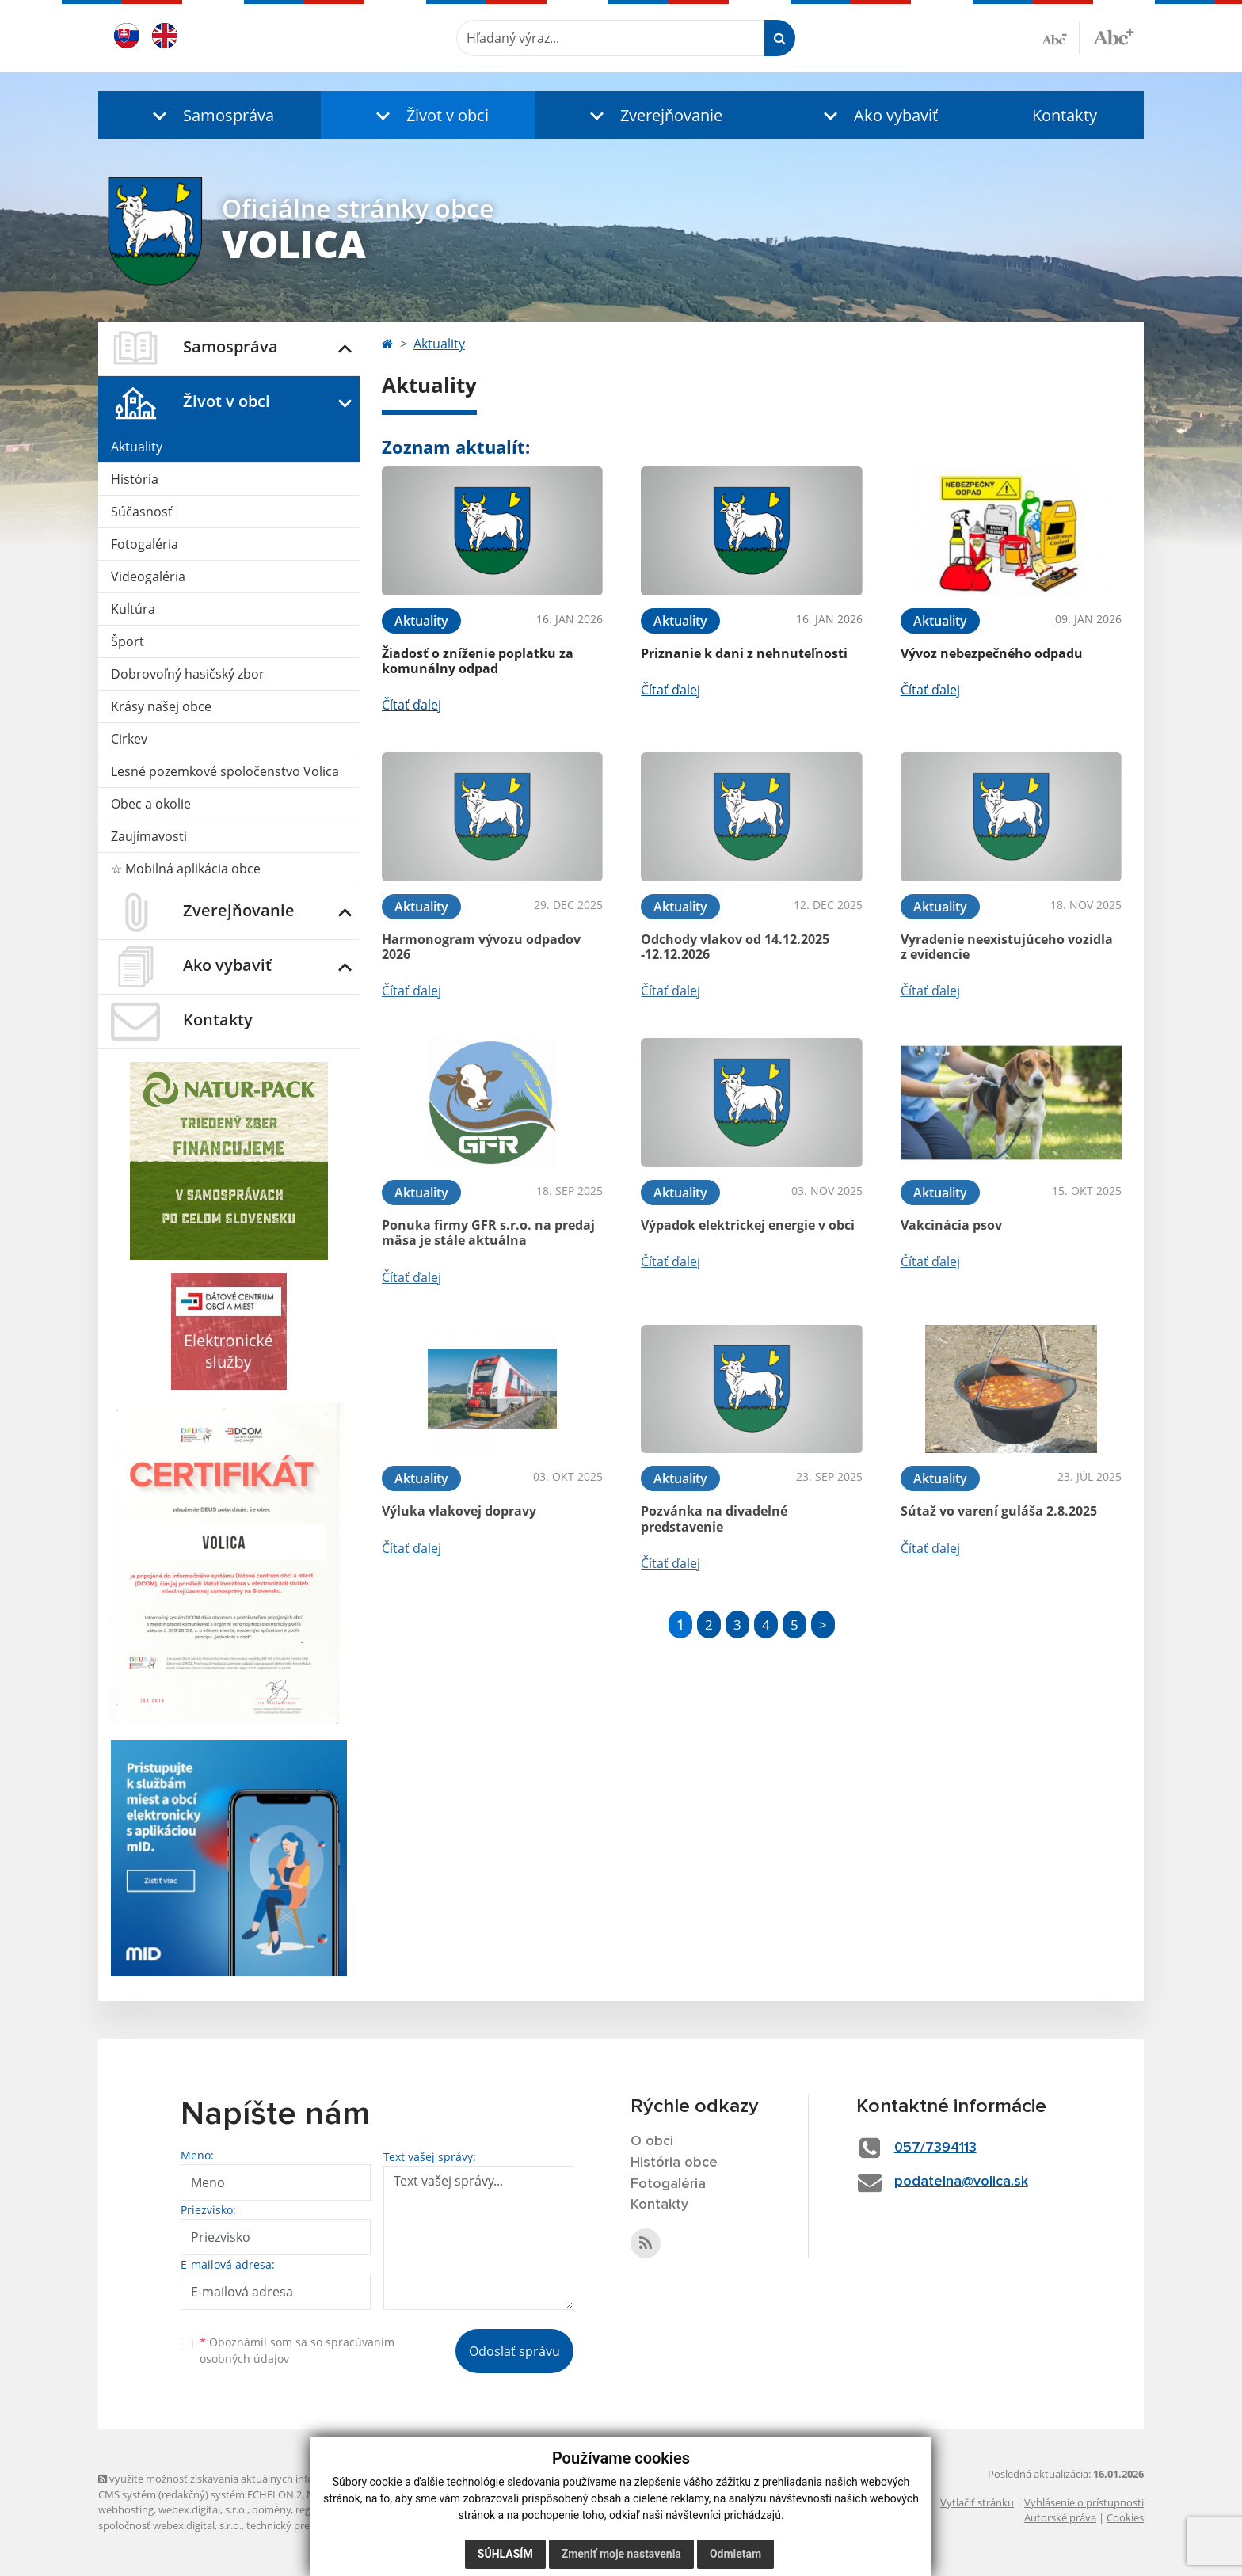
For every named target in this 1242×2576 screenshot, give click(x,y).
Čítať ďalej (411, 704)
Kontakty (1064, 115)
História (134, 479)
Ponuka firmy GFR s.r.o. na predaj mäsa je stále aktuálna (488, 1232)
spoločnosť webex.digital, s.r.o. (170, 2525)
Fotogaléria (144, 544)
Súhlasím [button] (505, 2553)
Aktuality (136, 446)
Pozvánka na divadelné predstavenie (714, 1518)
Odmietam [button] (735, 2553)
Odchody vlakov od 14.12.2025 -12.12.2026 (735, 946)
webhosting (126, 2509)
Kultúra (133, 609)
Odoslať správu (514, 2351)
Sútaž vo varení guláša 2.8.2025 (999, 1511)
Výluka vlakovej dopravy (459, 1511)
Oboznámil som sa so (297, 2350)
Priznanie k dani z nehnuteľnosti (744, 653)
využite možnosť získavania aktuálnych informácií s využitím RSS (255, 2478)
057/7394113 (935, 2147)
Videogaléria (148, 576)
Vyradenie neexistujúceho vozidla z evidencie (1007, 946)
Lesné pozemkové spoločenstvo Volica (225, 771)
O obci (652, 2141)
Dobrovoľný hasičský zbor (188, 674)
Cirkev (129, 739)
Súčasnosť (142, 511)
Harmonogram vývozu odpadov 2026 (481, 946)
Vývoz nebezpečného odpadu (992, 653)
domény (271, 2509)
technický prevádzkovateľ (306, 2525)
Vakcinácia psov (951, 1225)
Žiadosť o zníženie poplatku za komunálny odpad (477, 661)
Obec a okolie (151, 803)
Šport (127, 641)
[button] (209, 115)
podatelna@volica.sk (961, 2182)
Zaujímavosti (149, 836)
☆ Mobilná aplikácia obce (186, 868)
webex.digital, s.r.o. (202, 2509)
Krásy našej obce (161, 706)
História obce (674, 2163)
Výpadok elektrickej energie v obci (748, 1225)
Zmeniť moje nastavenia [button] (621, 2553)
